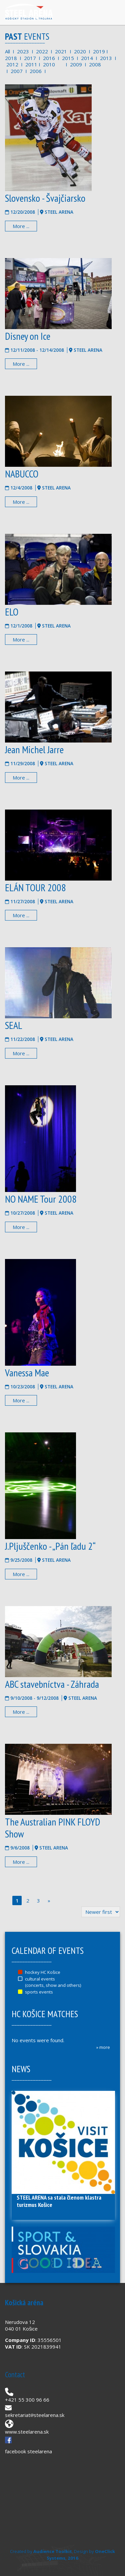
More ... (21, 226)
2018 (11, 58)
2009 (76, 64)
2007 (17, 71)
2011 (31, 64)
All (7, 51)
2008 (95, 64)
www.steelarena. (24, 2431)
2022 (42, 51)
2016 (49, 58)
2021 (61, 51)
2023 (23, 51)
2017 (30, 58)
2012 (12, 64)
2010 (49, 64)
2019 (99, 51)
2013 (106, 58)
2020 (80, 51)
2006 (36, 71)
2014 (87, 58)
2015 (68, 58)
